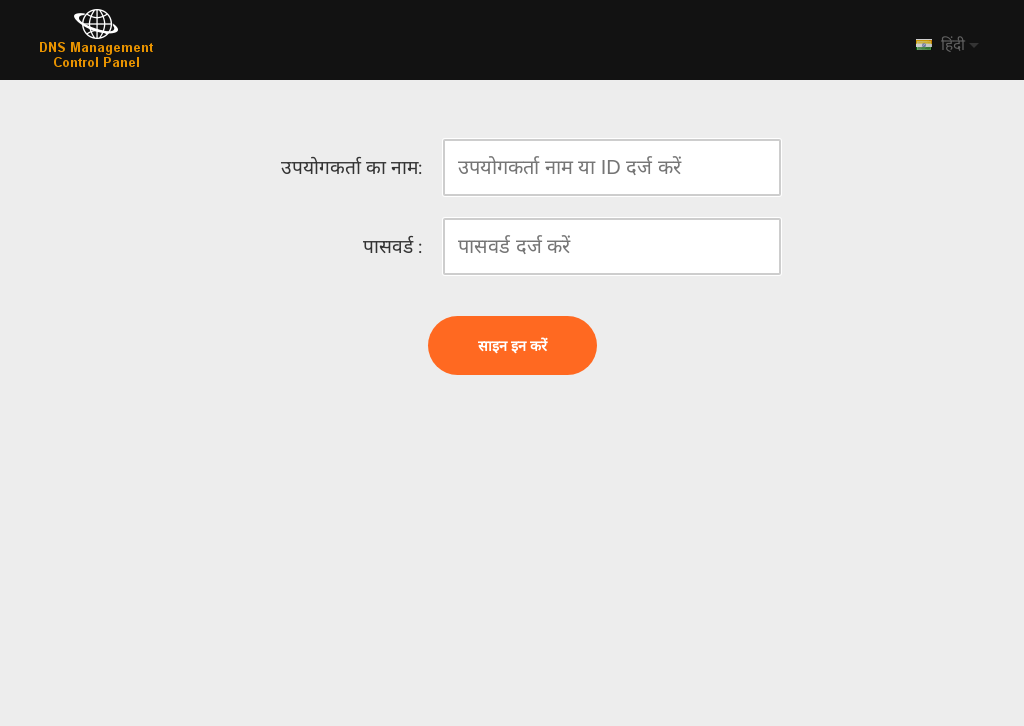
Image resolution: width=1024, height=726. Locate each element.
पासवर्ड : (392, 247)
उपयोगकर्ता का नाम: (351, 168)
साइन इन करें (512, 346)
